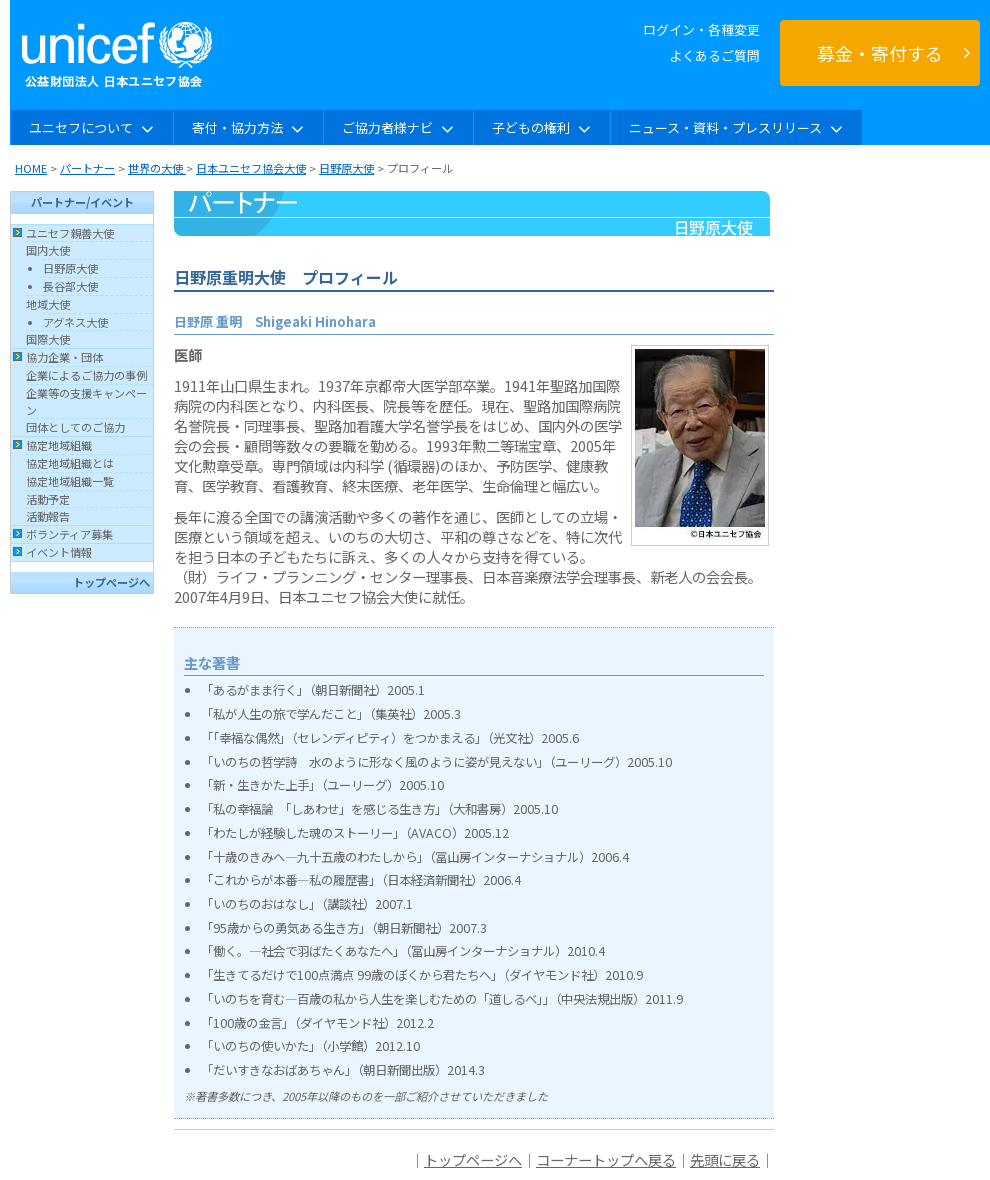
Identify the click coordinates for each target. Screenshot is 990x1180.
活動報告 (48, 516)
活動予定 (48, 499)
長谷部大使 (70, 286)
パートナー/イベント (82, 202)
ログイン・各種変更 (701, 29)
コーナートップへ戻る (606, 1159)
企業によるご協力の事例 (86, 375)
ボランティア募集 (69, 534)
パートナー (87, 168)
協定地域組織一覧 (70, 481)
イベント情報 (59, 552)
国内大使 (48, 250)
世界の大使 (157, 168)
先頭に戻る (725, 1159)
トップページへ (111, 582)
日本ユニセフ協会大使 (251, 168)
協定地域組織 (59, 445)
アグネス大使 (75, 322)
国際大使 (48, 339)
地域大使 (48, 304)
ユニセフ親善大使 (70, 233)
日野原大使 (346, 168)
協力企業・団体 (64, 357)
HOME (31, 168)
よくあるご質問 (714, 55)
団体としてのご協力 (75, 427)
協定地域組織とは (70, 463)
